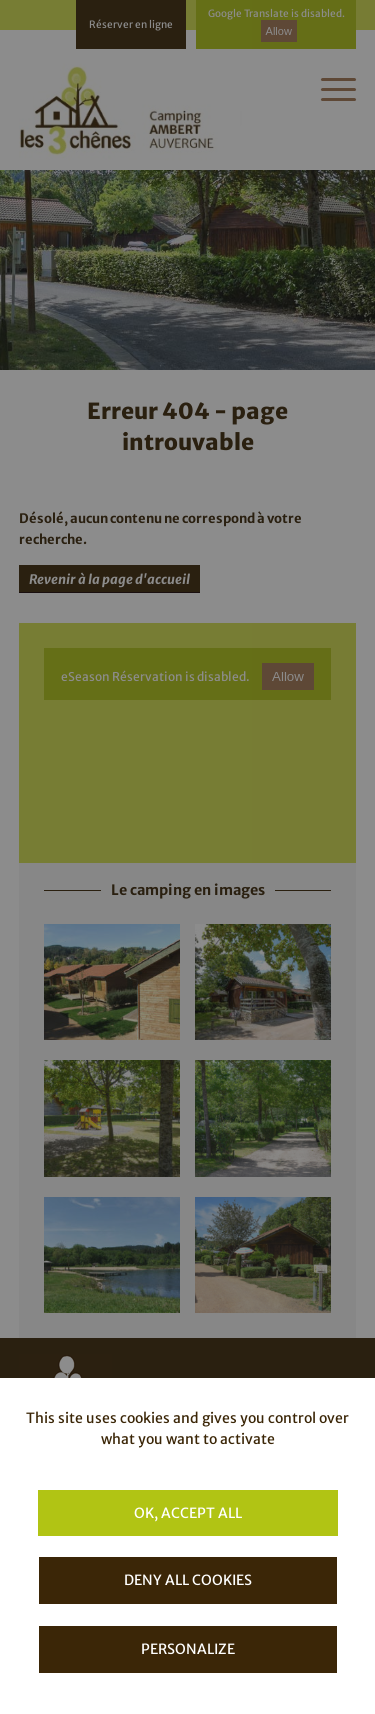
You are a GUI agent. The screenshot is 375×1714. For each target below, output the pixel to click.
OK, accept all (188, 1513)
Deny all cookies (188, 1580)
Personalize (188, 1649)
